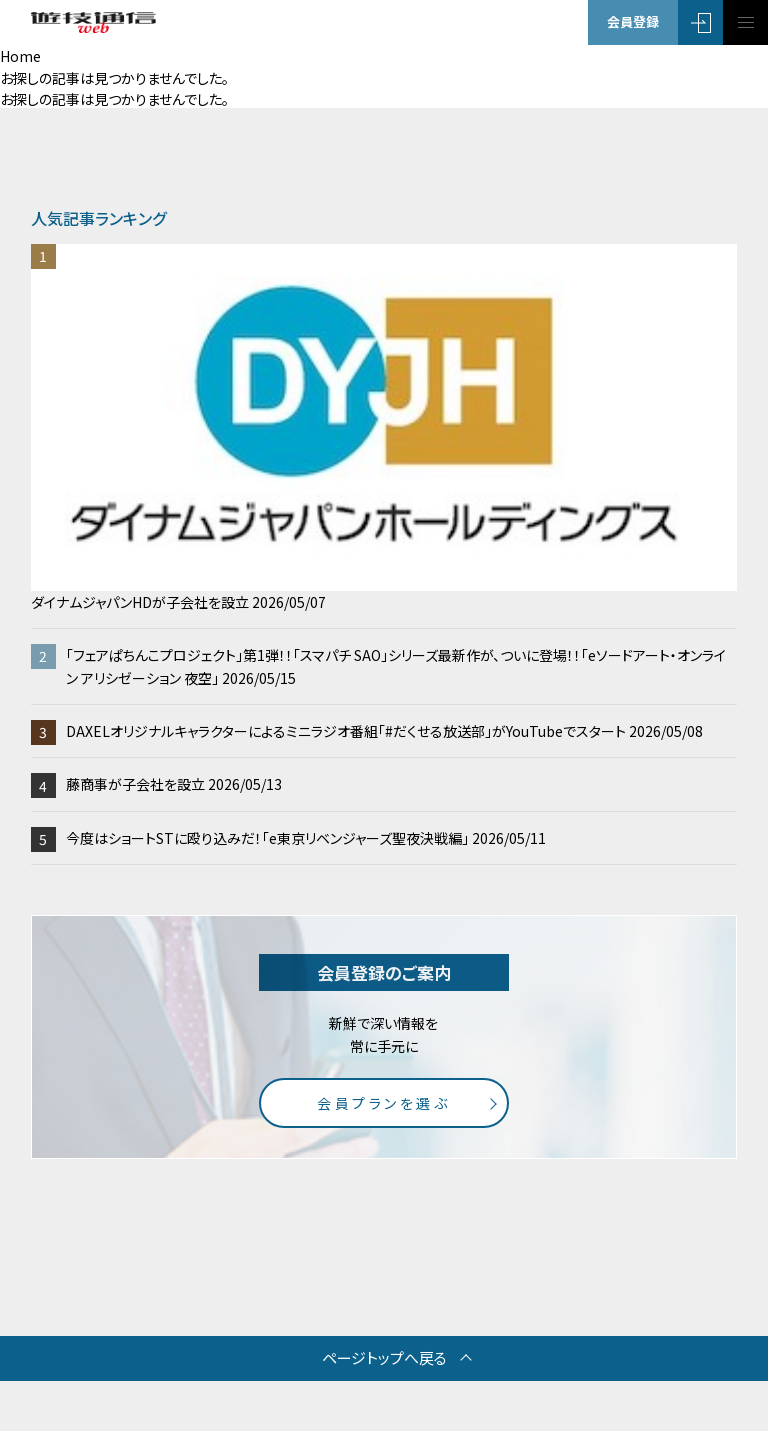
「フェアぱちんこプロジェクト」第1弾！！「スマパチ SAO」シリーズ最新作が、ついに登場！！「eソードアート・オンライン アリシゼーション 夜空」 (396, 666)
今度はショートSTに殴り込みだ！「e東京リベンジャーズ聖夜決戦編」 (306, 838)
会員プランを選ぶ (383, 1103)
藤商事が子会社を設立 (174, 784)
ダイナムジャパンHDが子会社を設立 (384, 428)
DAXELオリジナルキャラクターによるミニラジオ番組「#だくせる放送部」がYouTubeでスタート (384, 731)
